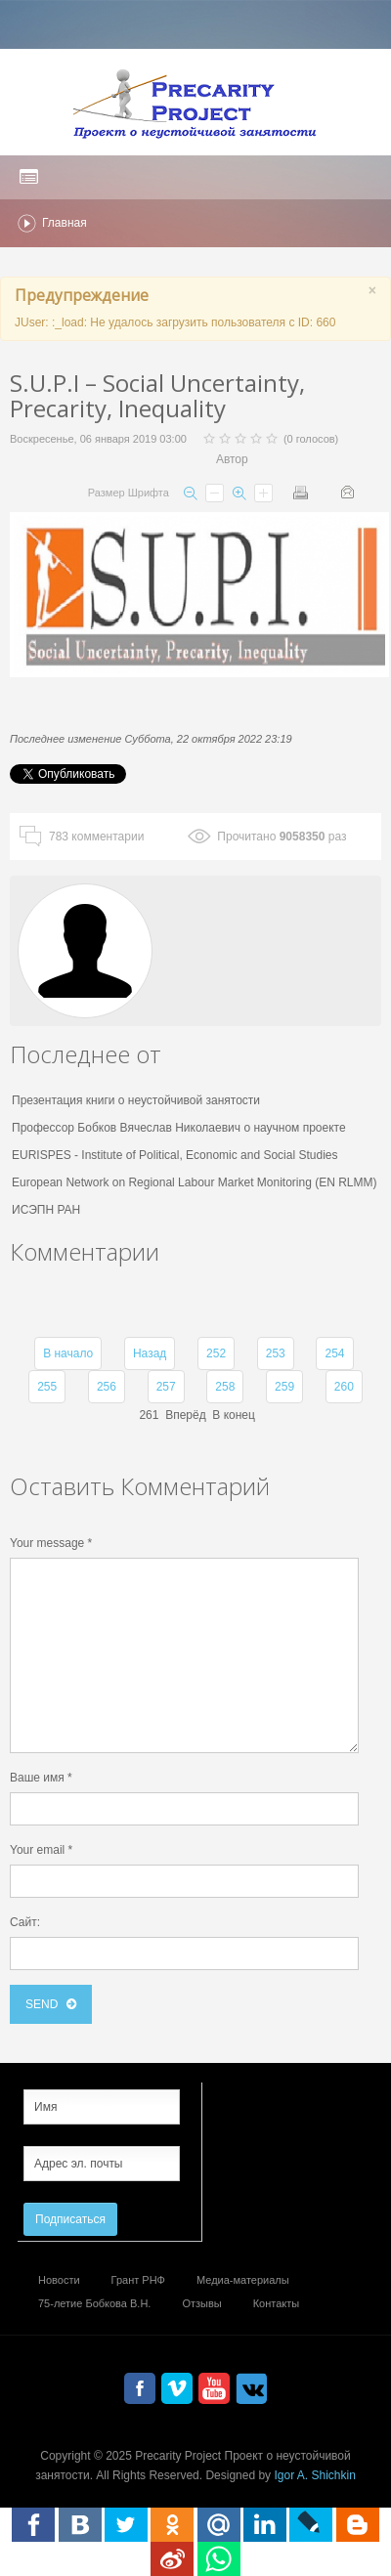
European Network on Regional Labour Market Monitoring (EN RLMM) (194, 1182)
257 (166, 1387)
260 (344, 1387)
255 (47, 1387)
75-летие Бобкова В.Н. (94, 2303)
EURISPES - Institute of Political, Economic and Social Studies (175, 1155)
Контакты (276, 2303)
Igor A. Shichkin (314, 2475)
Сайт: (25, 1922)
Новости (59, 2280)
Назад (149, 1353)
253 (275, 1353)
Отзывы (201, 2303)
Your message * (51, 1543)
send (43, 2004)
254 (334, 1353)
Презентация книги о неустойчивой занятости (136, 1100)
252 (216, 1353)
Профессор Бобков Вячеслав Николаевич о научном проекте (179, 1128)
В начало (68, 1353)
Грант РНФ (138, 2280)
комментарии (96, 836)
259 (284, 1387)
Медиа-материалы (242, 2280)
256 (106, 1387)
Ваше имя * (41, 1777)
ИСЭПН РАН (46, 1210)
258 (225, 1387)
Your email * (41, 1850)
